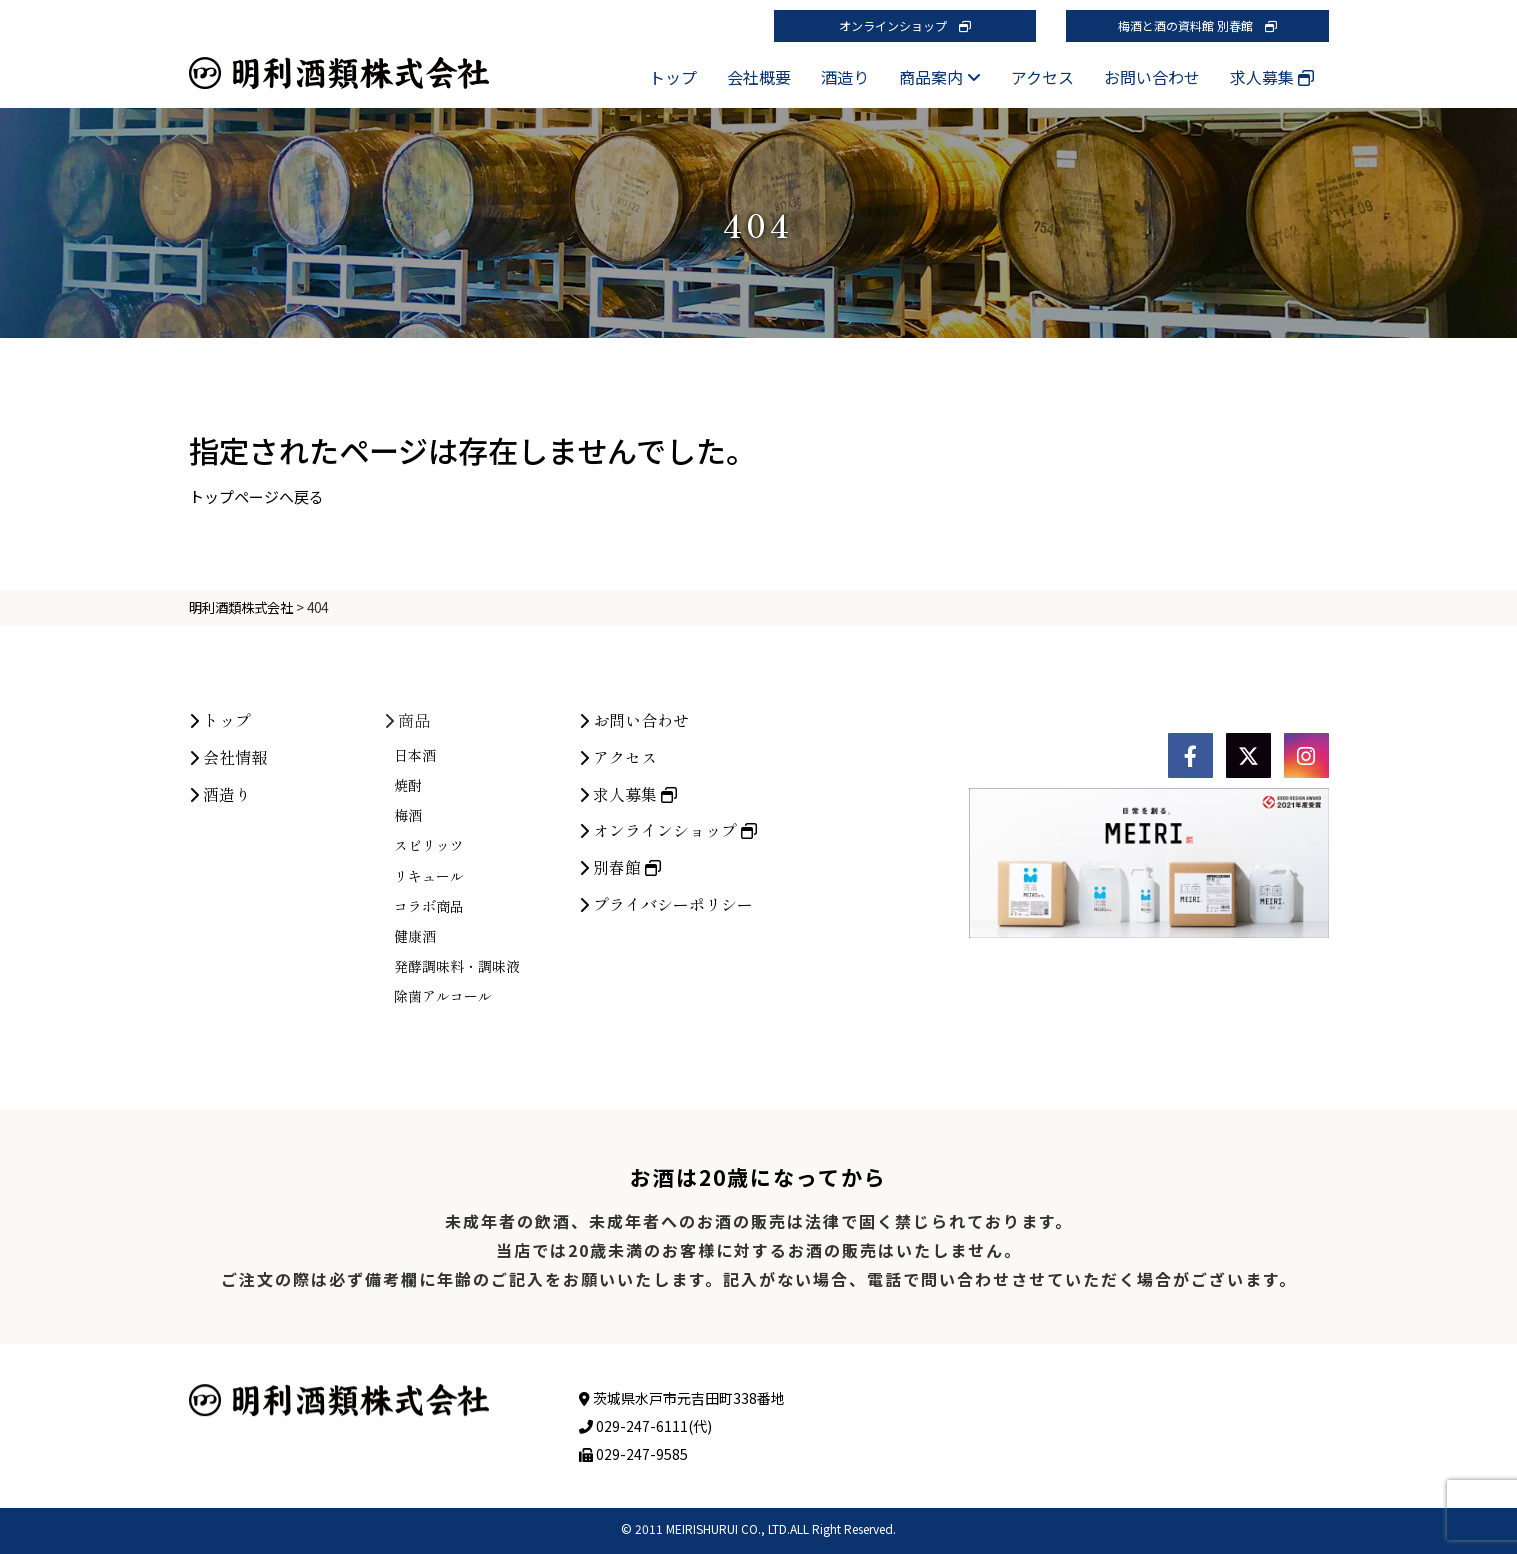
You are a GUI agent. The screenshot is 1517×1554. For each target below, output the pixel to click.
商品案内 (940, 77)
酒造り (845, 77)
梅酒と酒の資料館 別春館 (1197, 25)
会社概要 (759, 77)
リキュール (429, 876)
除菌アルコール (443, 996)
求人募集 (1272, 77)
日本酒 (415, 755)
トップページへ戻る (256, 496)
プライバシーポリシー (666, 904)
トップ (673, 77)
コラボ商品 (429, 906)
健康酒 (415, 936)
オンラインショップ (905, 25)
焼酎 (408, 785)
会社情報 (228, 757)
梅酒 (408, 815)
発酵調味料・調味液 (457, 966)
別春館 (620, 867)
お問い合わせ (1152, 77)
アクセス (1042, 77)
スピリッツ (429, 845)
